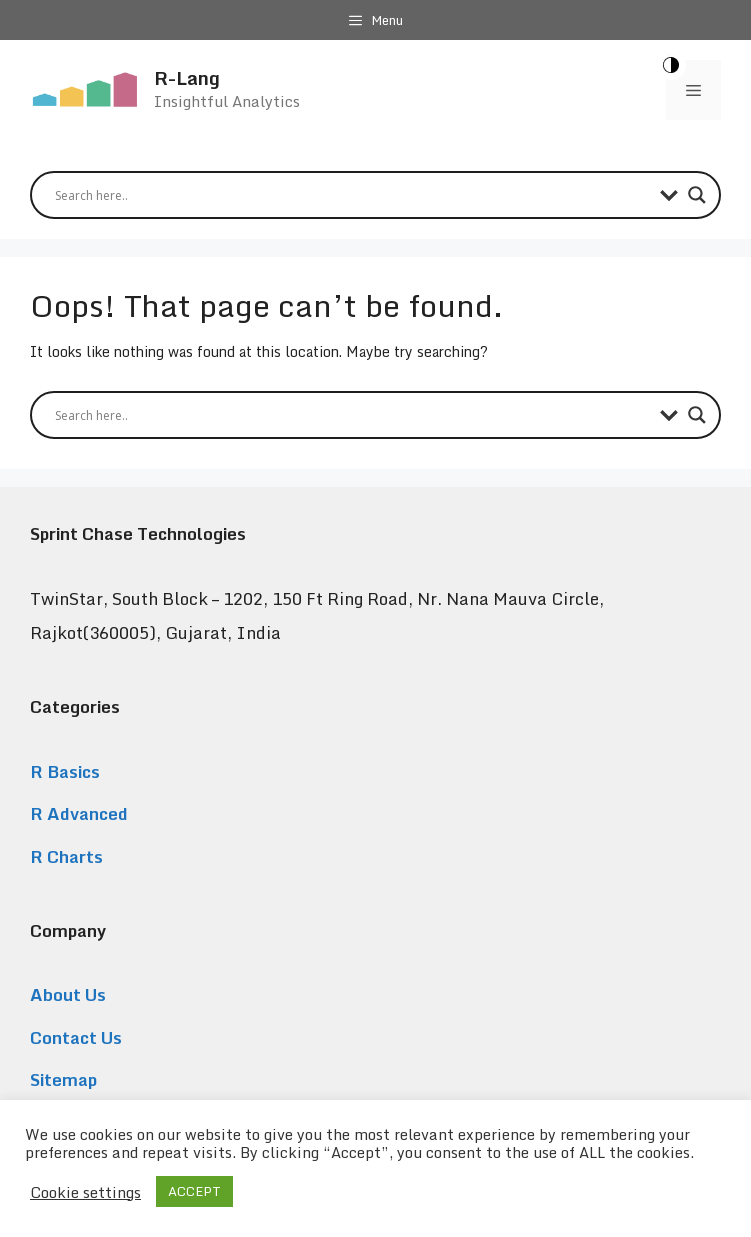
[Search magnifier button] (697, 195)
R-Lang (187, 77)
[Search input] (352, 195)
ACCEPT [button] (194, 1191)
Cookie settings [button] (85, 1192)
